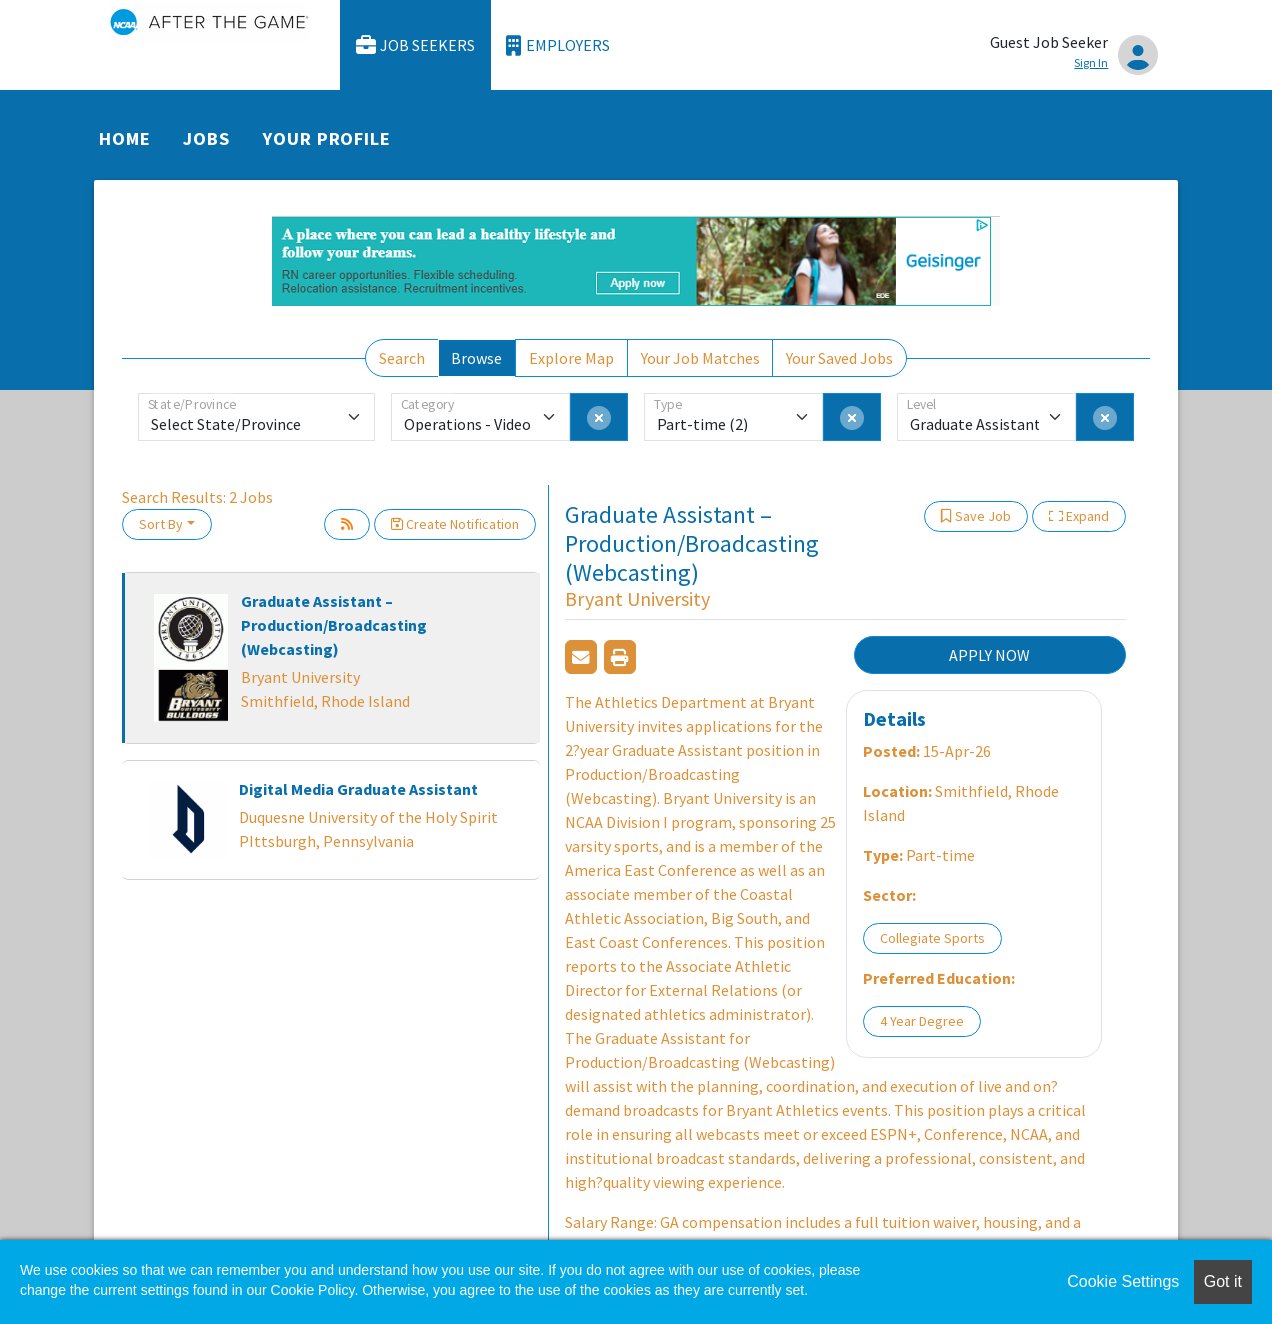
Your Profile (327, 138)
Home (125, 138)
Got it (1223, 1281)
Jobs (206, 138)
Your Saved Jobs (839, 358)
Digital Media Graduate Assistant (358, 789)
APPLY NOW (989, 655)
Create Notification (455, 524)
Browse (476, 358)
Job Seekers (416, 45)
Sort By (161, 524)
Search (402, 358)
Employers (558, 45)
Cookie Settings (1123, 1281)
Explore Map (571, 358)
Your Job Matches (700, 358)
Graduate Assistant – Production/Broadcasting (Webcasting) (334, 625)
